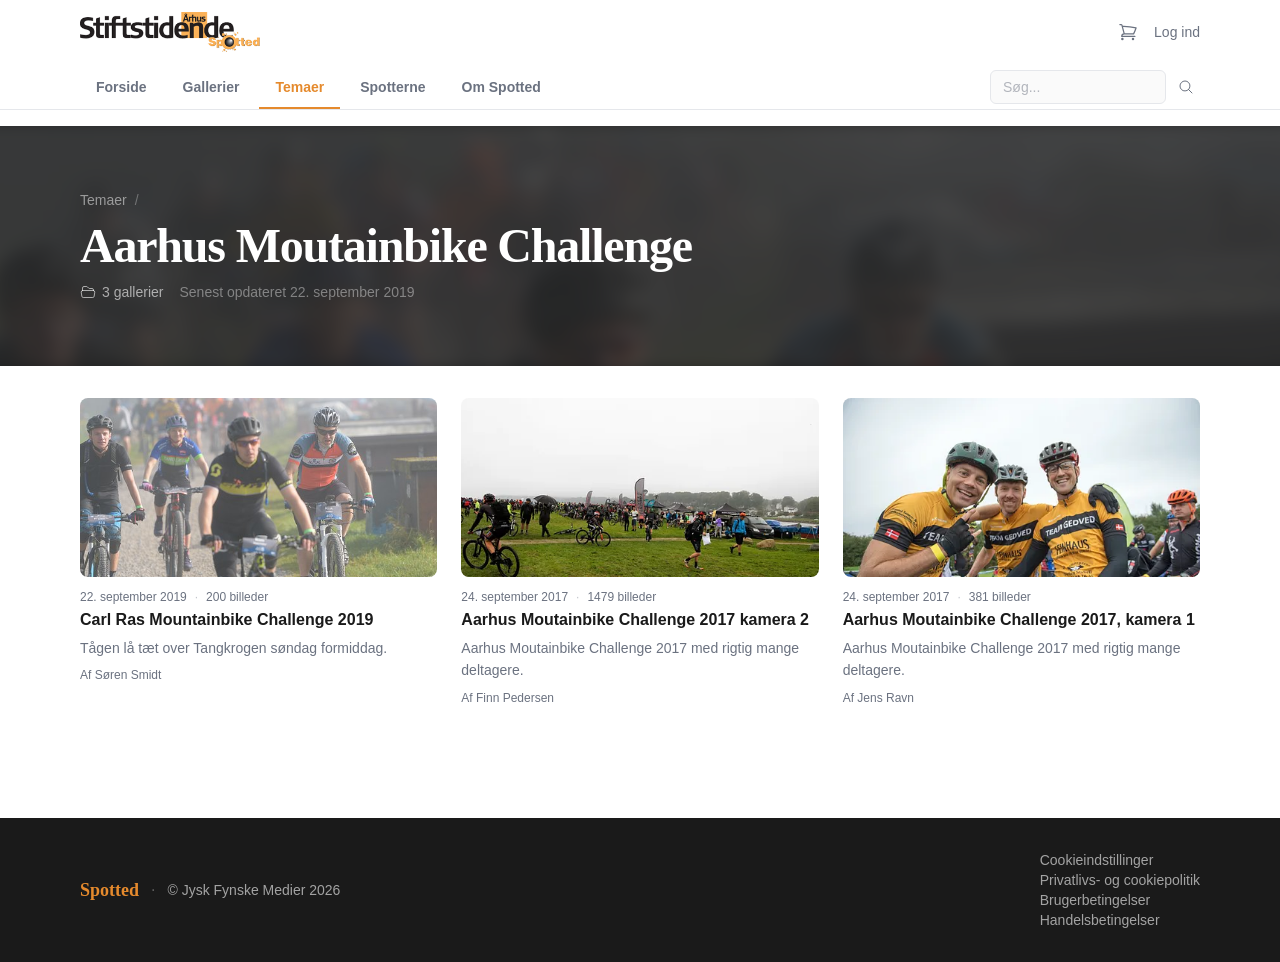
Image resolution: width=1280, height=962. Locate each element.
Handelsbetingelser (1100, 920)
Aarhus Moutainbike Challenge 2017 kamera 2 (635, 619)
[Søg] (1186, 87)
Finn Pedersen (515, 698)
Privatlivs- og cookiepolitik (1120, 880)
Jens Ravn (885, 698)
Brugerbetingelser (1095, 900)
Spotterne (392, 87)
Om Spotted (501, 87)
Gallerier (211, 87)
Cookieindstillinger (1097, 860)
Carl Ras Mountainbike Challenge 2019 (226, 619)
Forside (121, 87)
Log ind (1177, 32)
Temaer (299, 87)
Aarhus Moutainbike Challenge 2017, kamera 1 (1019, 619)
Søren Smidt (128, 675)
